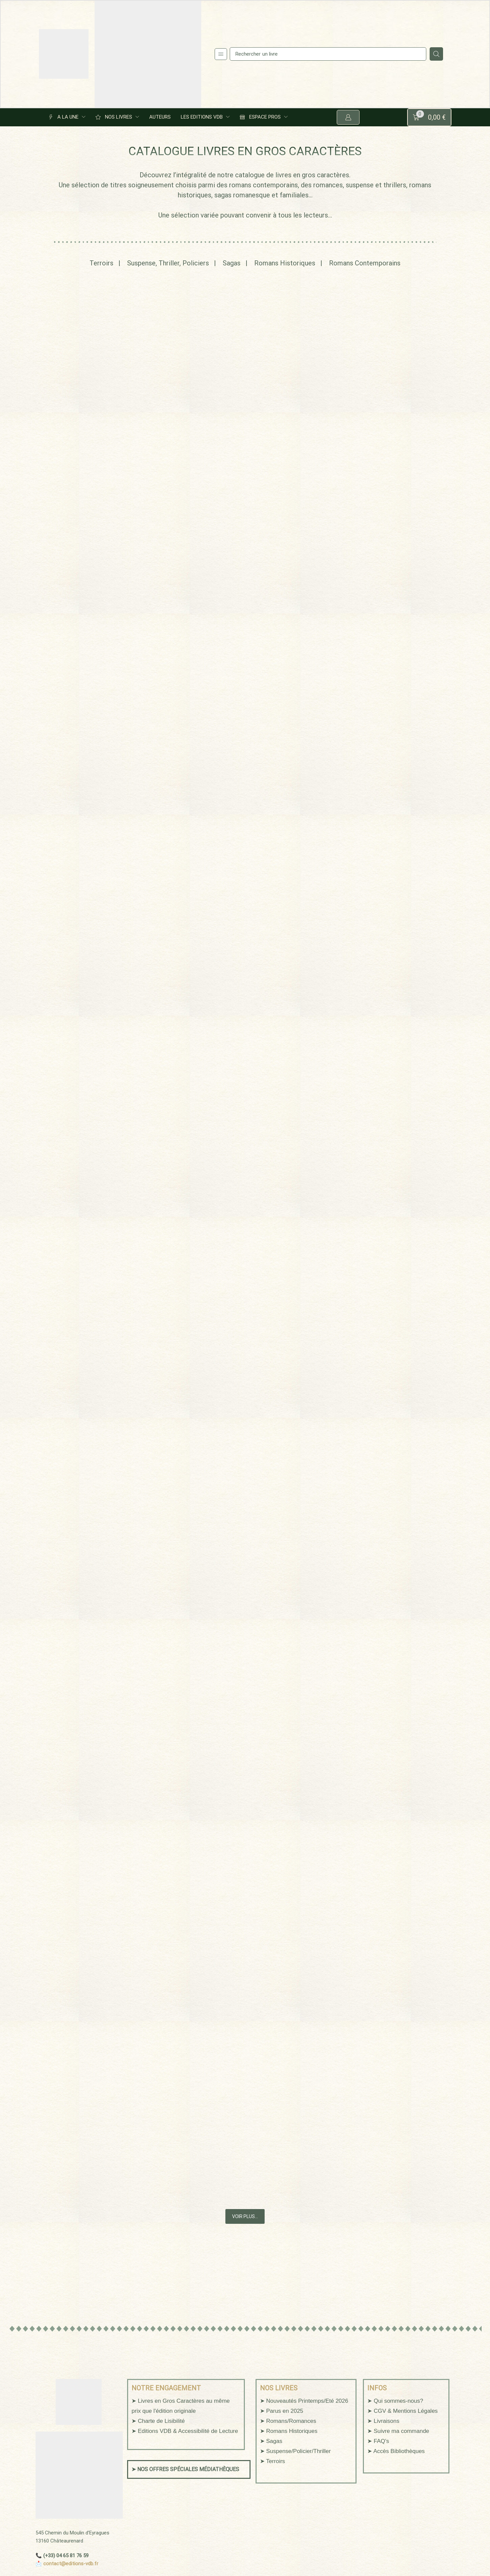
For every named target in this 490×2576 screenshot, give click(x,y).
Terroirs (101, 264)
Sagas (231, 264)
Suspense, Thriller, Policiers (168, 264)
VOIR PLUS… (245, 2219)
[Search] (436, 54)
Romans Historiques (284, 264)
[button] (221, 54)
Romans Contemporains (364, 264)
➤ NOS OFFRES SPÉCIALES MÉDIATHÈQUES (185, 2472)
